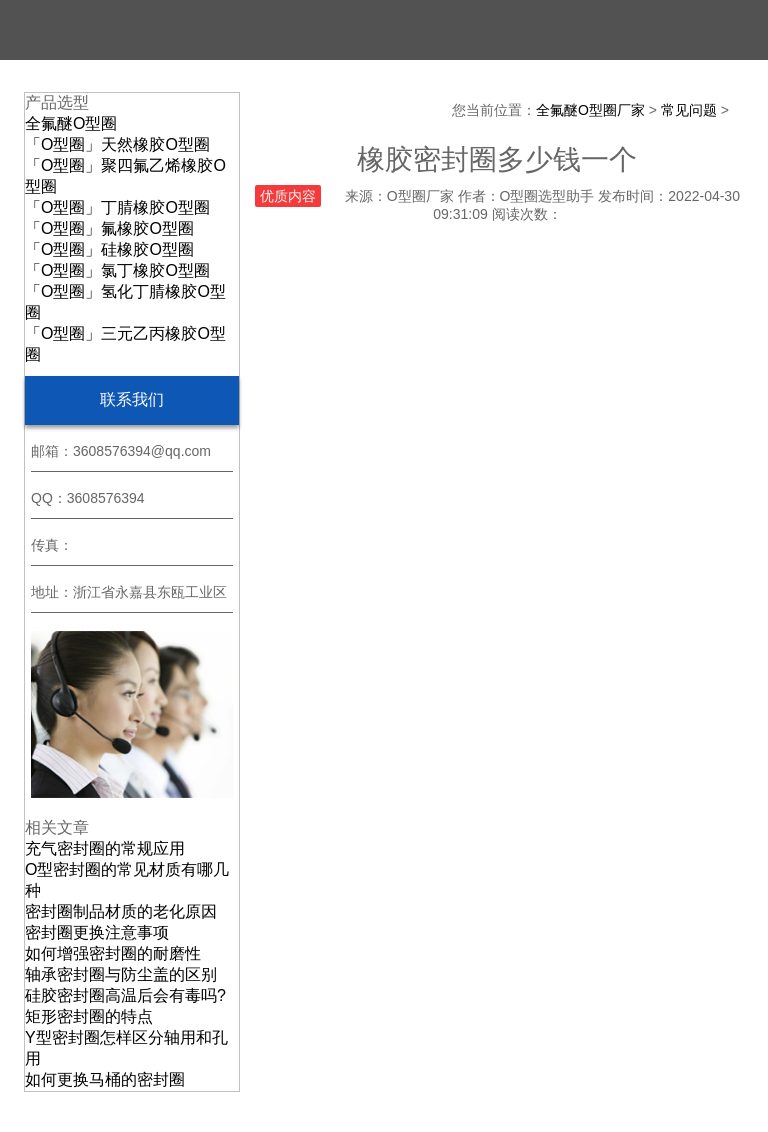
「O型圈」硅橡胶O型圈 (109, 249)
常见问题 (689, 110)
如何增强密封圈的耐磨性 (113, 953)
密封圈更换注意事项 (97, 932)
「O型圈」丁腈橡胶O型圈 (117, 207)
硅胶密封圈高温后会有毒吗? (125, 995)
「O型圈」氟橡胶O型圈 (109, 228)
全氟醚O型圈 (71, 123)
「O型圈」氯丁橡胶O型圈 (117, 270)
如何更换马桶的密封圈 (105, 1079)
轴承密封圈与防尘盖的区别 (121, 974)
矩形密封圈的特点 (89, 1016)
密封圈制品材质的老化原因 (121, 911)
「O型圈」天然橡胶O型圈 (117, 144)
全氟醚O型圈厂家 (590, 110)
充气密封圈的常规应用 (105, 848)
